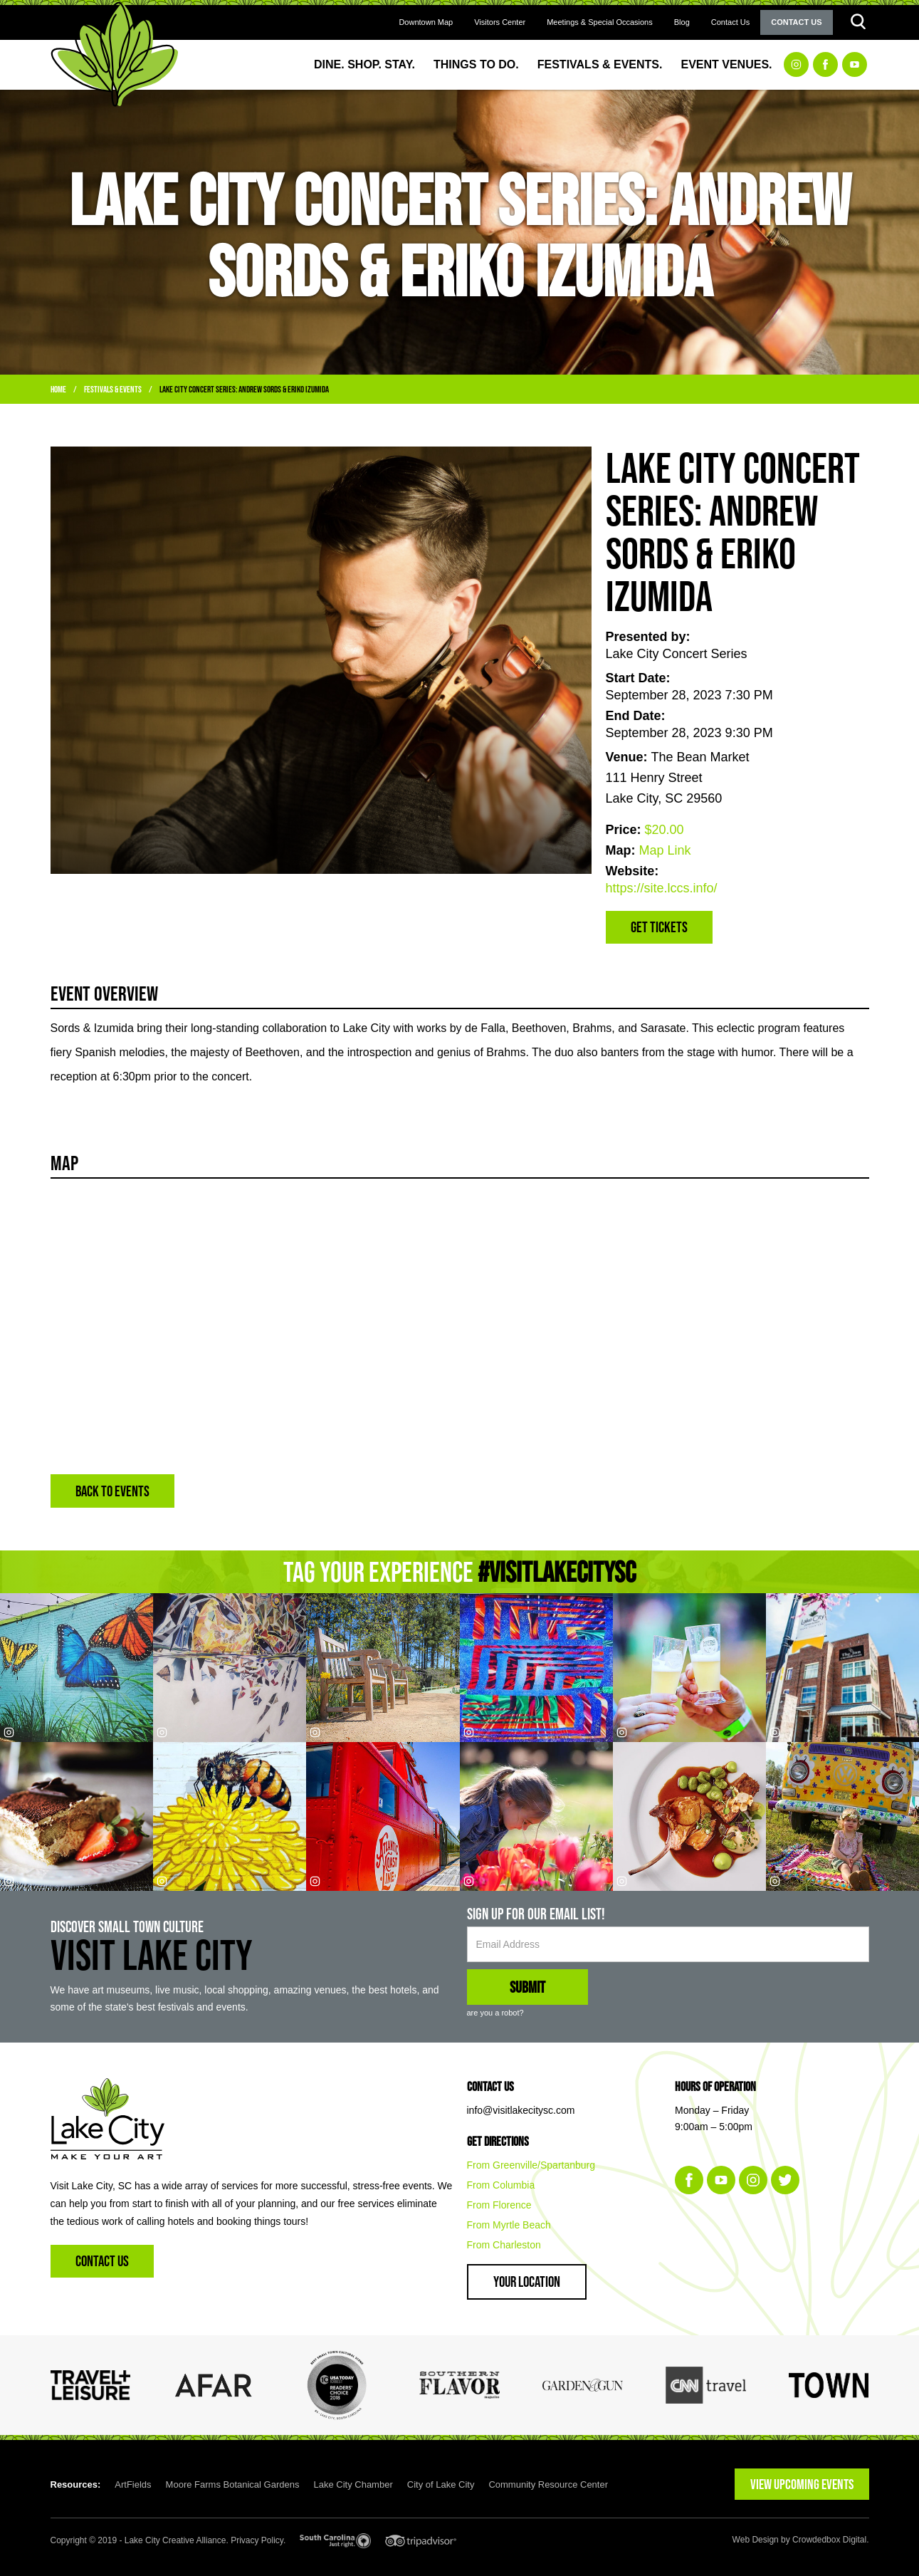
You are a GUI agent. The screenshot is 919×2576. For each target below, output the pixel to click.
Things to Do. (476, 64)
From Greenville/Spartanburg (531, 2165)
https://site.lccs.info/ (662, 888)
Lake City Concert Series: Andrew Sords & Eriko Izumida (244, 389)
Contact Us (730, 22)
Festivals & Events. (600, 64)
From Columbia (501, 2185)
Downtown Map (426, 22)
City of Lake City (441, 2484)
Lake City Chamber (352, 2484)
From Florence (499, 2205)
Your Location (526, 2281)
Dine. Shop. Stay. (364, 64)
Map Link (665, 850)
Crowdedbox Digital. (830, 2540)
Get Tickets (659, 927)
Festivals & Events (113, 389)
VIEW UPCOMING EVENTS (802, 2484)
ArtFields (133, 2484)
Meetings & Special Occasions (600, 22)
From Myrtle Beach (509, 2225)
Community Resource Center (548, 2484)
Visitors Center (499, 22)
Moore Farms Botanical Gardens (233, 2484)
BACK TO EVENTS (112, 1491)
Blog (682, 22)
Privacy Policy (257, 2540)
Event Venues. (726, 64)
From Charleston (504, 2245)
